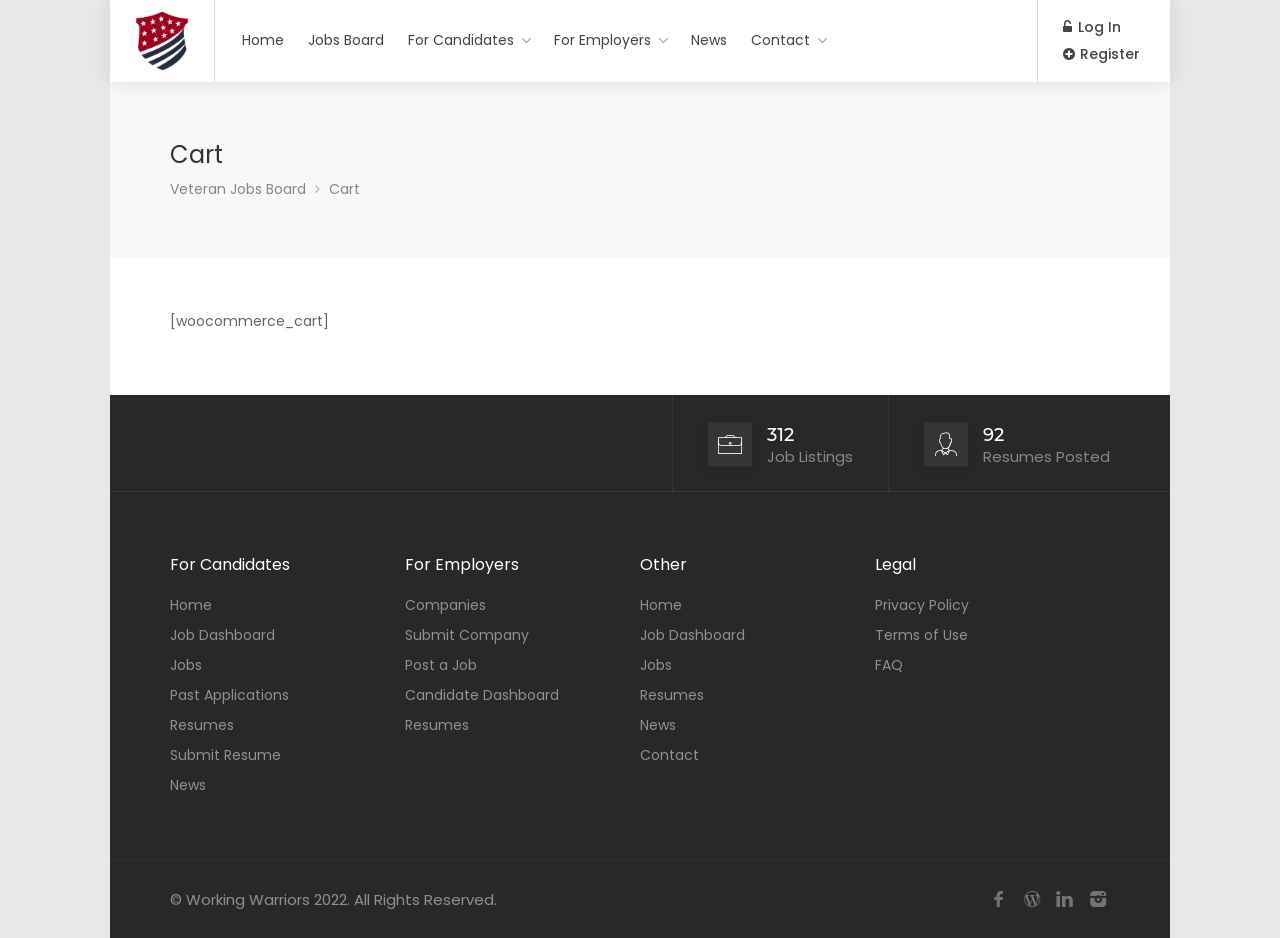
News (709, 40)
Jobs (186, 665)
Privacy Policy (922, 605)
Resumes (202, 725)
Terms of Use (921, 635)
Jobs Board (346, 40)
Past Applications (229, 695)
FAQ (889, 665)
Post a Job (441, 665)
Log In (1092, 27)
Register (1101, 54)
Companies (445, 605)
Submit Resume (225, 755)
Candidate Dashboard (482, 695)
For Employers (602, 40)
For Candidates (461, 40)
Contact (780, 40)
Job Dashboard (222, 635)
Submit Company (467, 635)
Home (263, 40)
